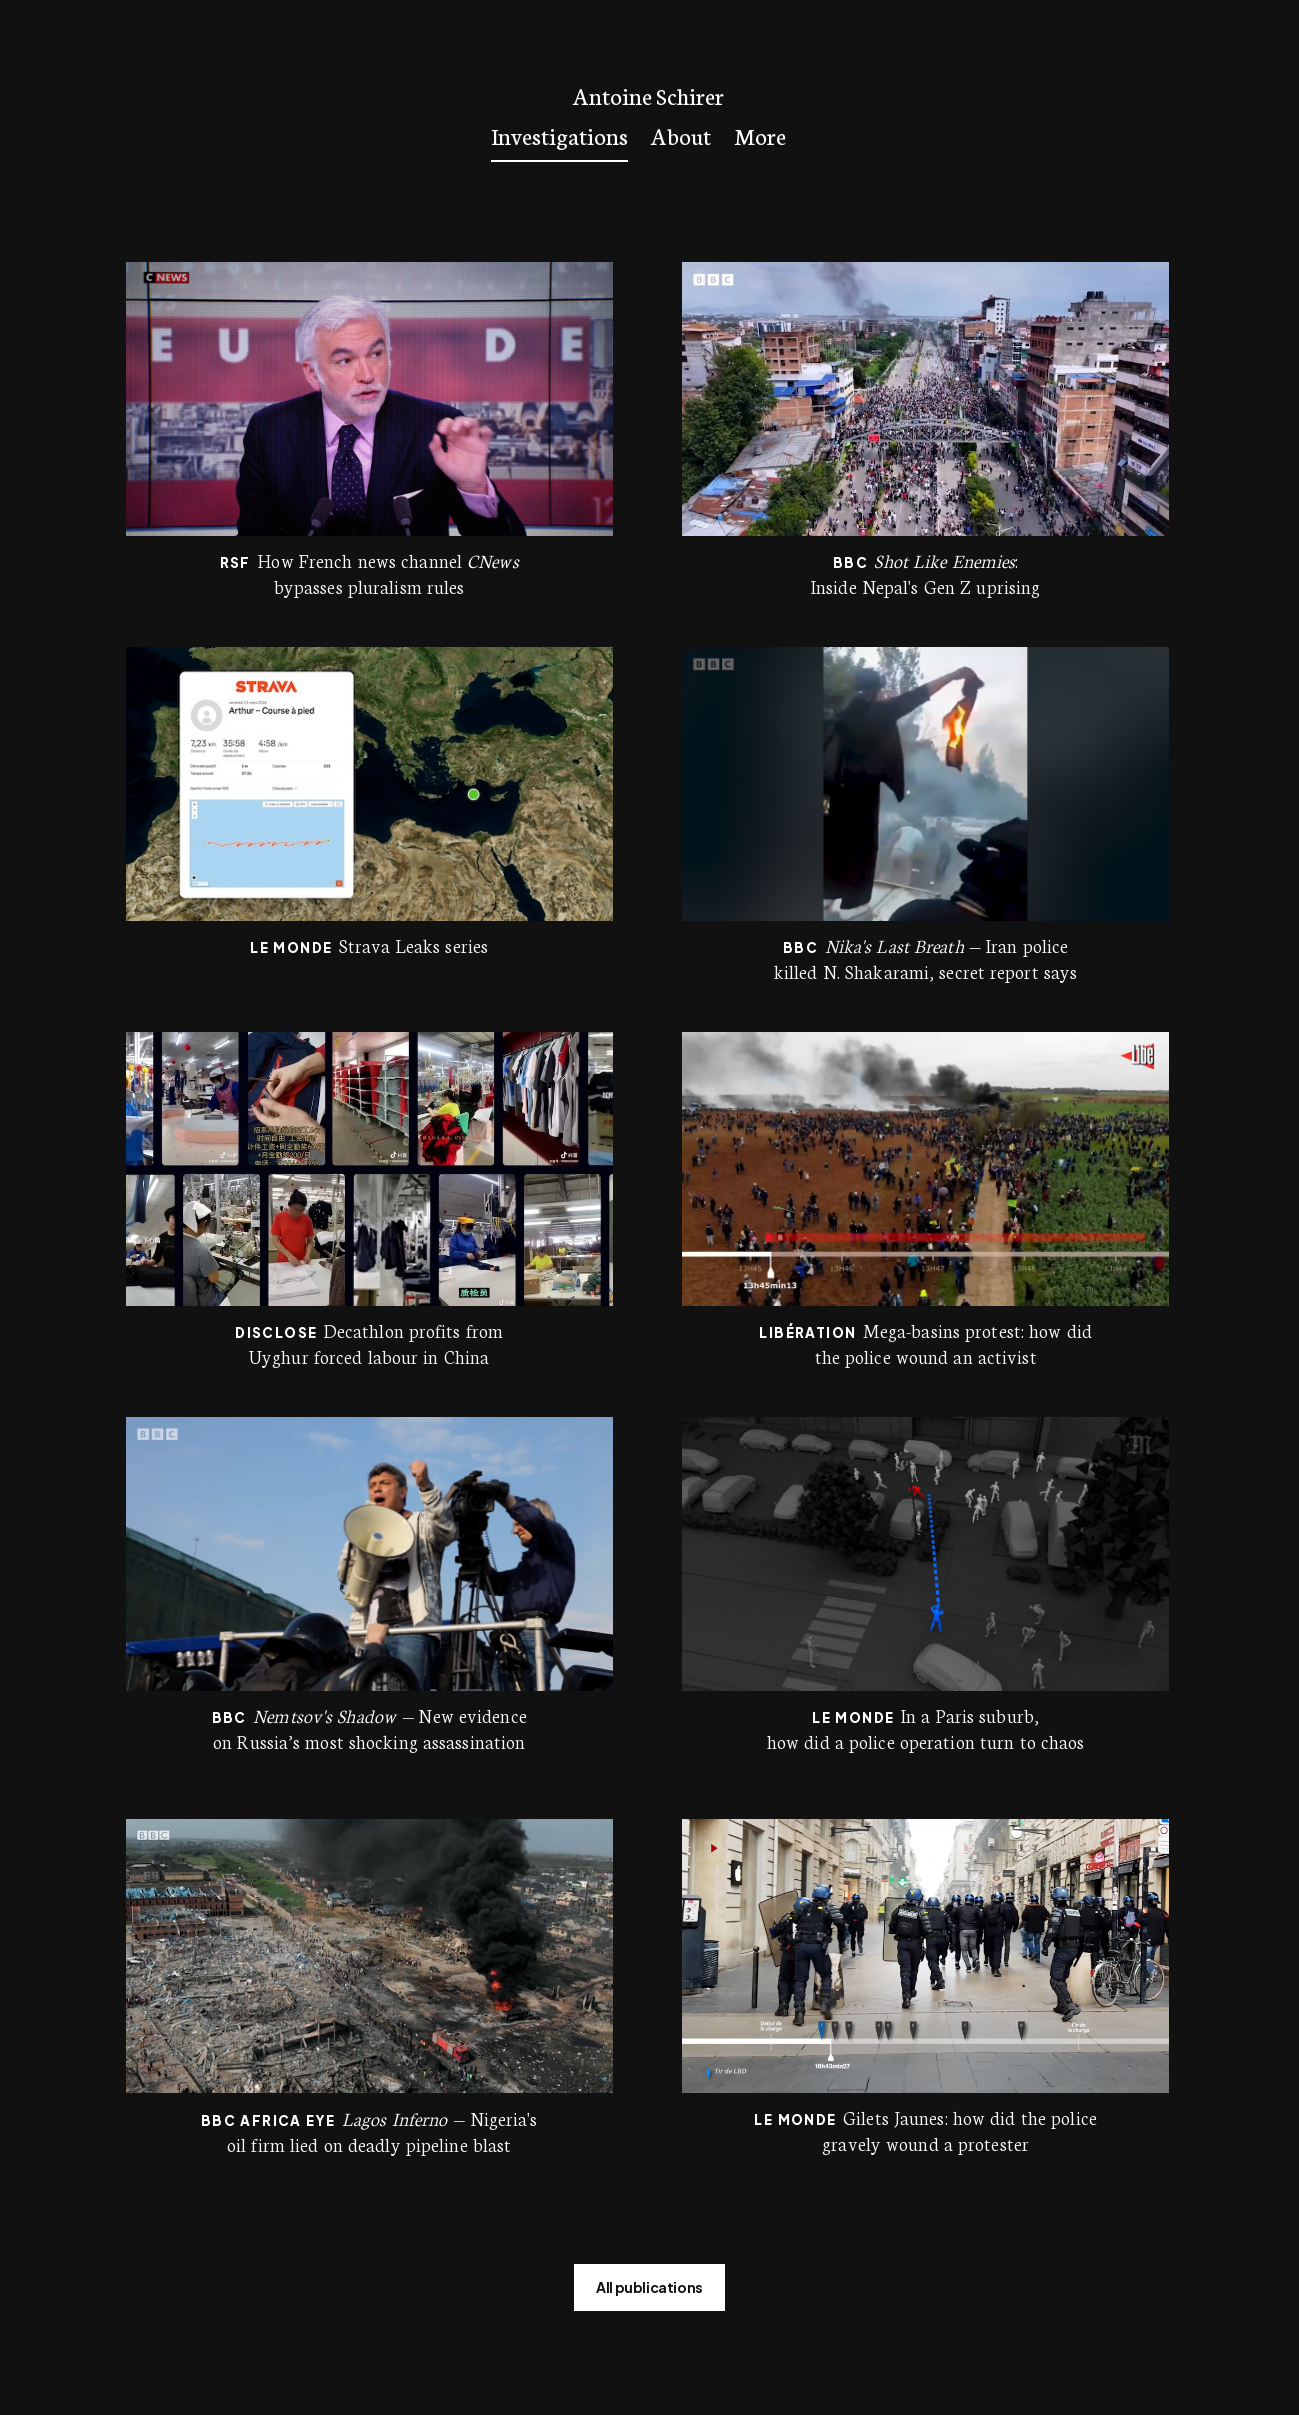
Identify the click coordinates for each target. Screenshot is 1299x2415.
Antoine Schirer (648, 95)
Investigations (559, 135)
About (681, 135)
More (760, 135)
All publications (649, 2287)
